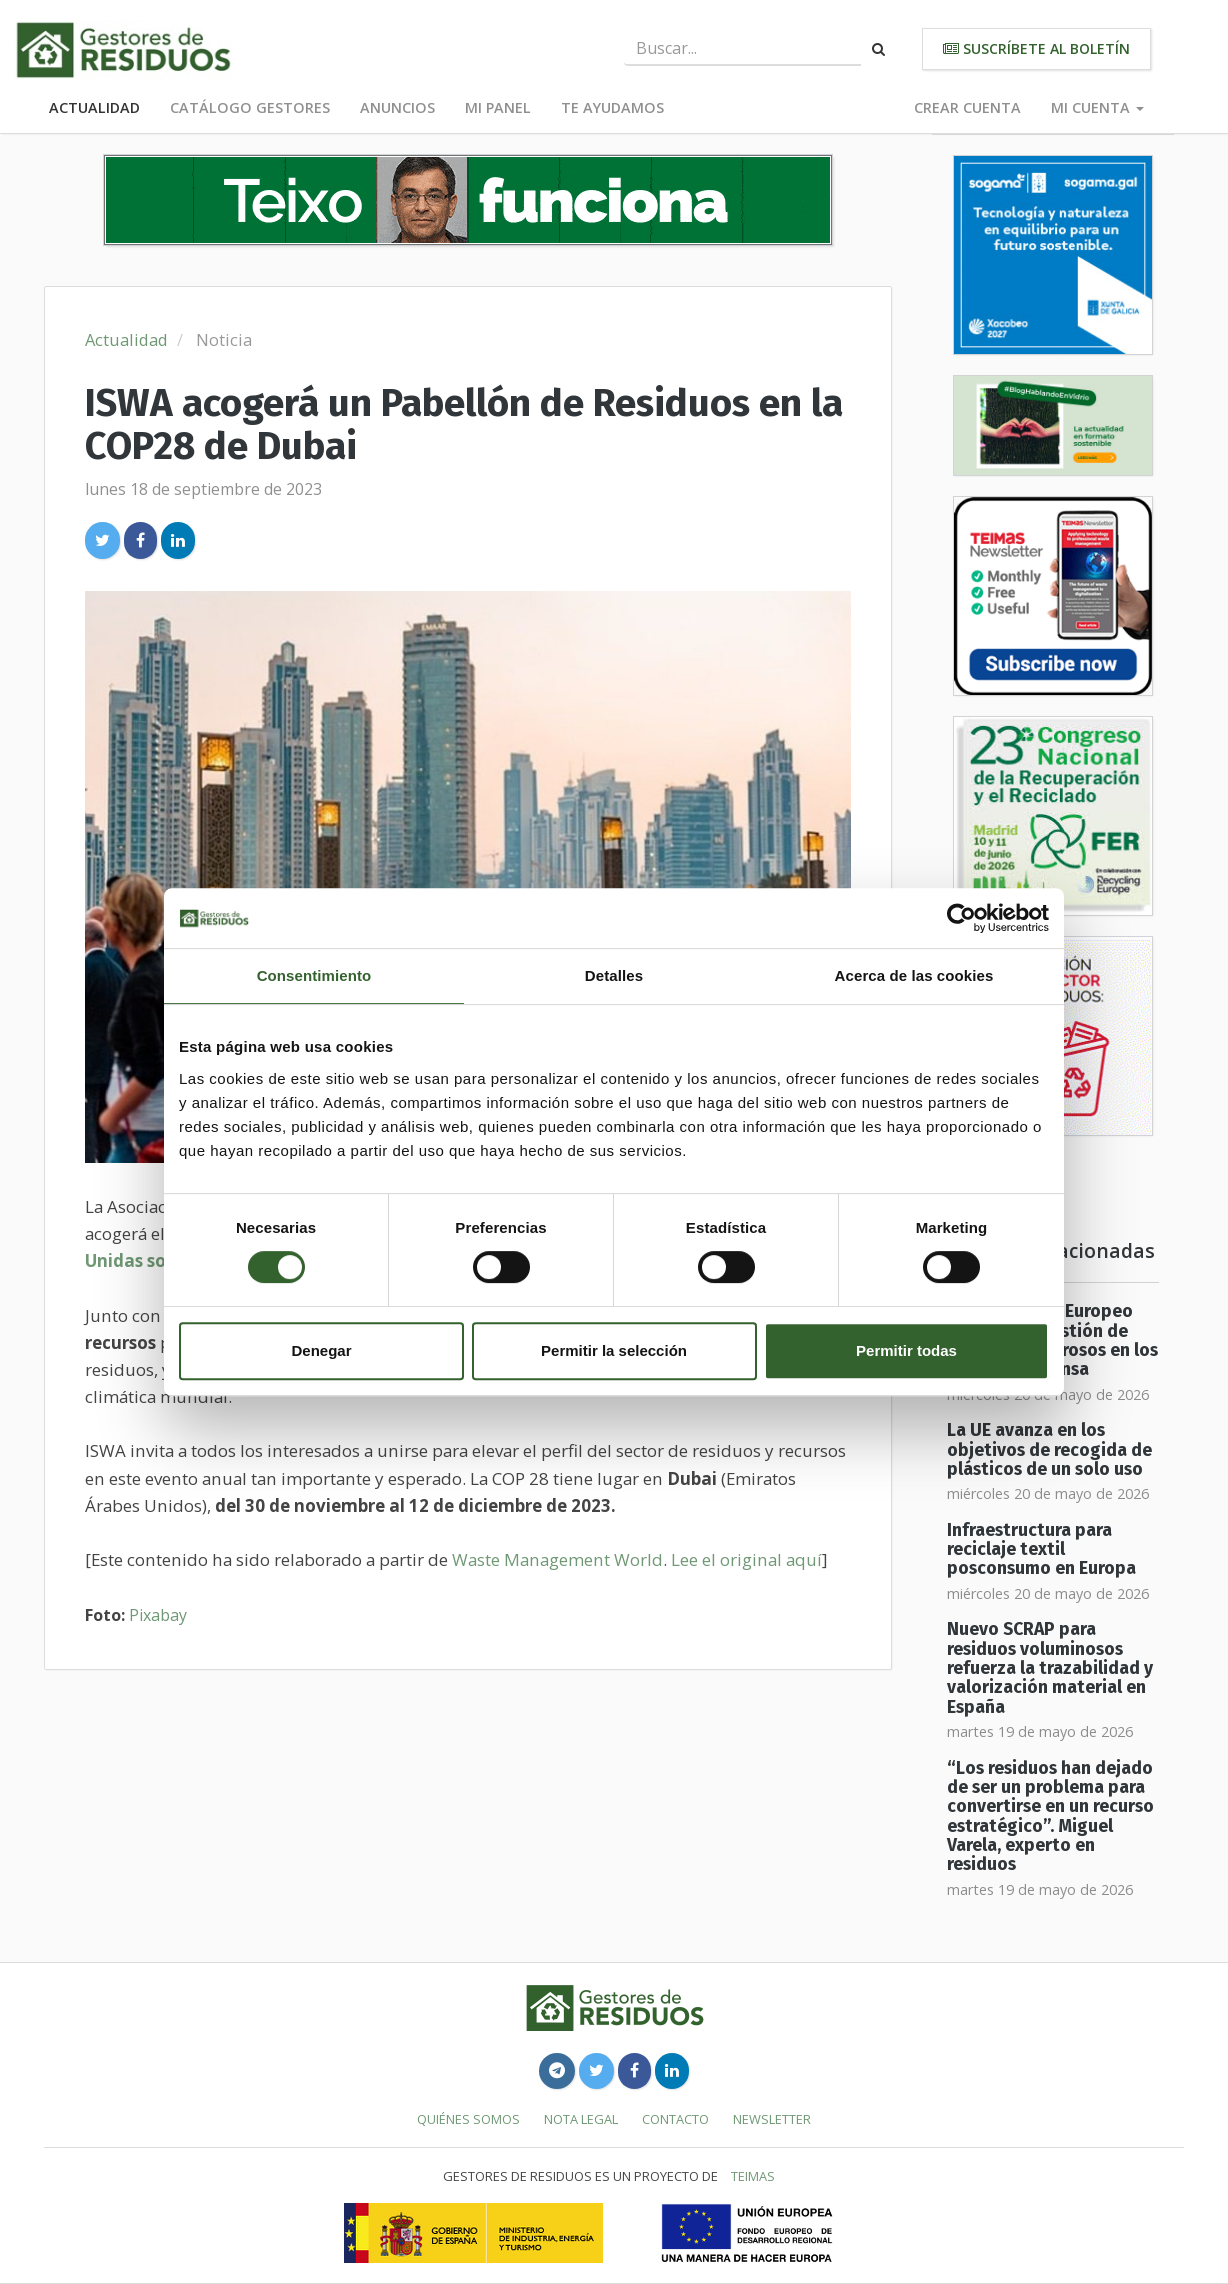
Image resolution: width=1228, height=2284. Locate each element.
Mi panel (498, 107)
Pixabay (158, 1615)
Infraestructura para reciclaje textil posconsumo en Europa (1041, 1550)
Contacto (675, 2119)
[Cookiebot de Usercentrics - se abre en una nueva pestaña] (961, 918)
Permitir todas (906, 1350)
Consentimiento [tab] (314, 975)
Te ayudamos (612, 107)
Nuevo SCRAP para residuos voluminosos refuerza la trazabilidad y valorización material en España (1050, 1668)
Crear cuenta (967, 107)
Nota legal (581, 2119)
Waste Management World (557, 1559)
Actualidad (94, 107)
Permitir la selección (614, 1350)
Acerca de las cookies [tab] (914, 975)
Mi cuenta (1097, 107)
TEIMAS (753, 2176)
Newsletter (772, 2119)
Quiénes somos (468, 2119)
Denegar (321, 1350)
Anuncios (397, 107)
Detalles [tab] (614, 975)
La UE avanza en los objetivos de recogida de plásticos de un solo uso (1049, 1450)
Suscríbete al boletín (1036, 48)
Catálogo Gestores (250, 107)
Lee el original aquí (746, 1559)
